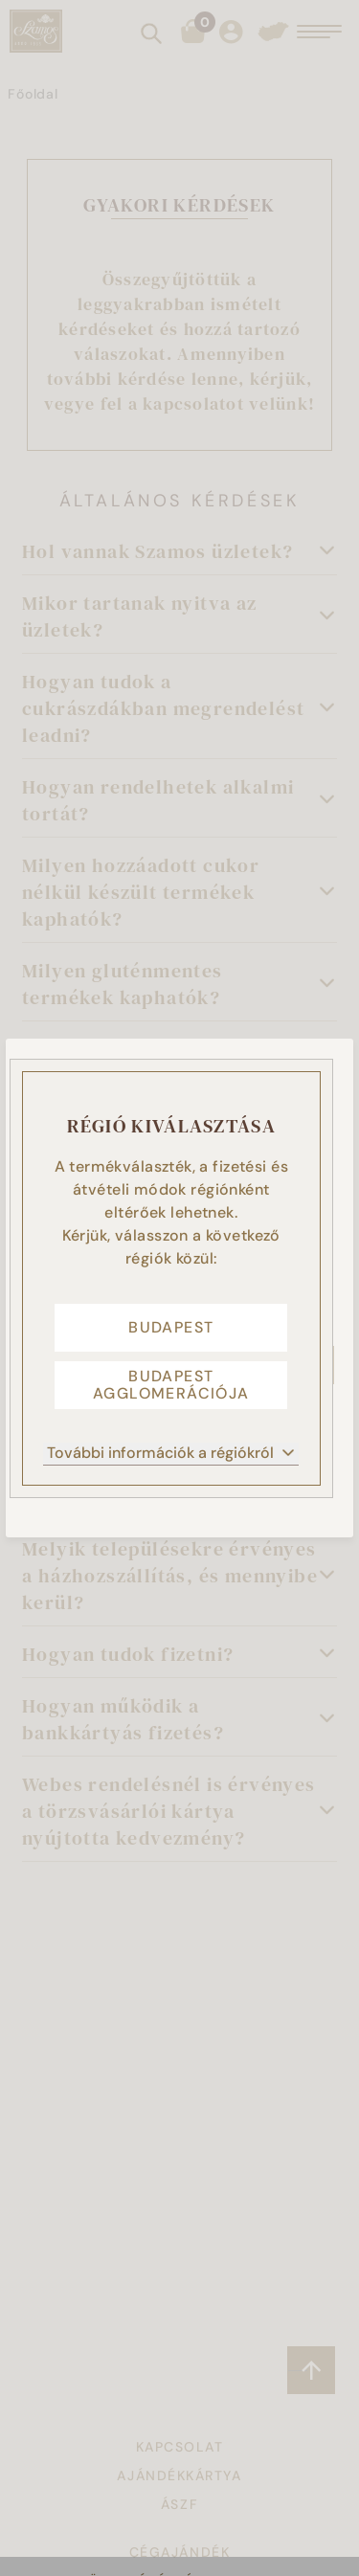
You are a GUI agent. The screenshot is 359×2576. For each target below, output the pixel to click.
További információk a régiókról (171, 1453)
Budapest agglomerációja (171, 1384)
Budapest (170, 1327)
